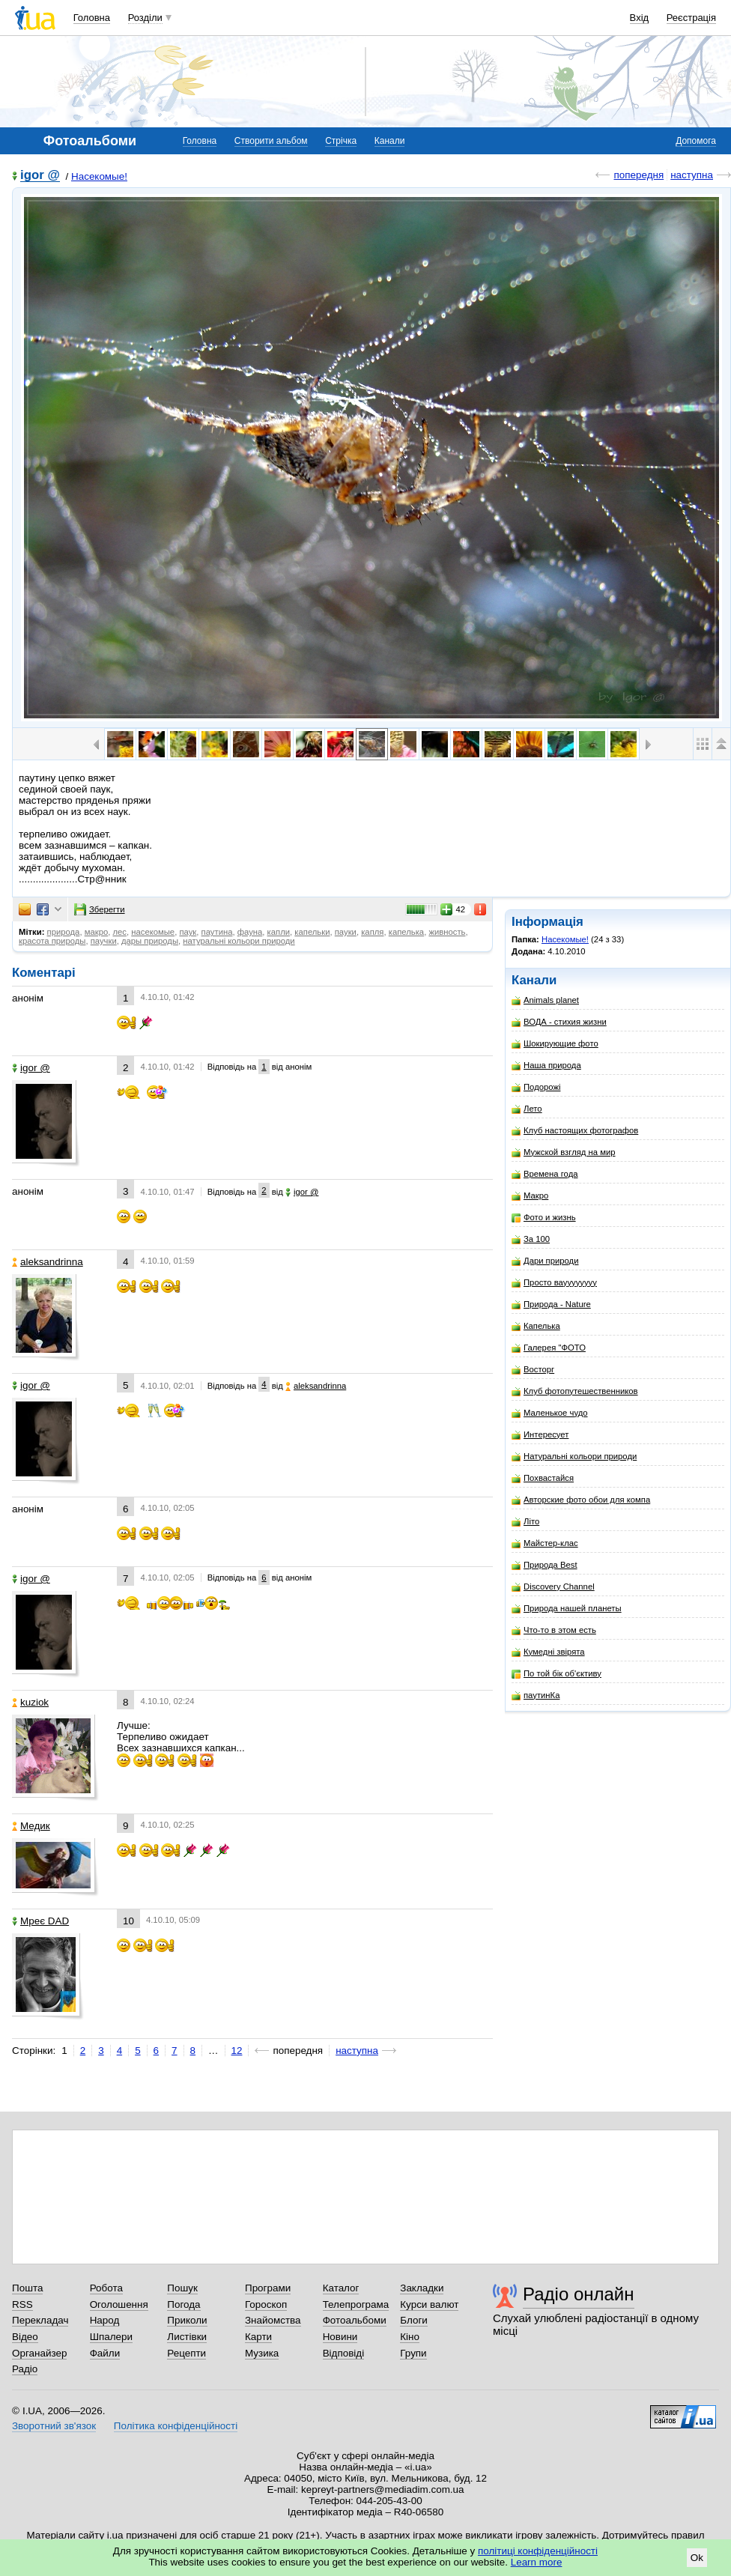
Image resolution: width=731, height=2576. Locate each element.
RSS (22, 2304)
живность (446, 931)
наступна (691, 175)
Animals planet (545, 1000)
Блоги (414, 2320)
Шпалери (111, 2336)
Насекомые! (99, 176)
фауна (250, 931)
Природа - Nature (551, 1304)
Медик (31, 1825)
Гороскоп (266, 2304)
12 (237, 2050)
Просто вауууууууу (554, 1283)
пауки (346, 931)
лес (119, 931)
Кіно (409, 2336)
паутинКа (535, 1695)
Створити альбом (271, 141)
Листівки (187, 2336)
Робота (106, 2288)
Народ (105, 2320)
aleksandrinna (47, 1261)
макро (97, 931)
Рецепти (186, 2353)
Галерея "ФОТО (549, 1348)
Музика (262, 2353)
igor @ (40, 175)
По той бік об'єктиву (556, 1674)
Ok (697, 2557)
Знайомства (273, 2320)
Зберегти (99, 909)
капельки (312, 931)
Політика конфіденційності (175, 2425)
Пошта (27, 2288)
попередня (638, 175)
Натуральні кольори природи (574, 1456)
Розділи (145, 17)
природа (63, 931)
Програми (268, 2288)
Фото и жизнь (544, 1217)
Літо (525, 1522)
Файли (105, 2353)
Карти (258, 2336)
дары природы (149, 940)
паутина (217, 931)
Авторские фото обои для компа (581, 1500)
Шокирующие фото (555, 1044)
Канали (389, 141)
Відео (25, 2336)
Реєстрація (691, 17)
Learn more (536, 2562)
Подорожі (536, 1087)
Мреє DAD (40, 1921)
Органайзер (39, 2353)
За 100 (531, 1239)
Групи (413, 2353)
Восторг (533, 1370)
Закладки (421, 2288)
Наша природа (546, 1065)
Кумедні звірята (548, 1652)
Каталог (341, 2288)
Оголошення (119, 2304)
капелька (406, 931)
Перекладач (40, 2320)
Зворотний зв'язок (54, 2425)
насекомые (153, 931)
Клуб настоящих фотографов (575, 1131)
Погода (183, 2304)
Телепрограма (356, 2304)
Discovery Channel (553, 1587)
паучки (104, 940)
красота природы (52, 940)
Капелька (536, 1326)
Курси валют (429, 2304)
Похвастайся (543, 1478)
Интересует (540, 1435)
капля (372, 931)
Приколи (187, 2320)
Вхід (639, 17)
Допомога (696, 141)
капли (278, 931)
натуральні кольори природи (238, 940)
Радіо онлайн (578, 2294)
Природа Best (544, 1565)
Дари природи (545, 1261)
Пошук (182, 2288)
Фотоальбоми (354, 2320)
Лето (527, 1109)
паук (187, 931)
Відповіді (344, 2353)
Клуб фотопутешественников (575, 1391)
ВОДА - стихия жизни (559, 1022)
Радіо (24, 2369)
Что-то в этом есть (554, 1630)
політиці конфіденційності (538, 2551)
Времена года (545, 1174)
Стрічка (341, 141)
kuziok (30, 1702)
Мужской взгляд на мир (564, 1152)
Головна (91, 17)
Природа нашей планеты (567, 1608)
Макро (530, 1196)
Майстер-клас (545, 1543)
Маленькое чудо (550, 1413)
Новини (340, 2336)
